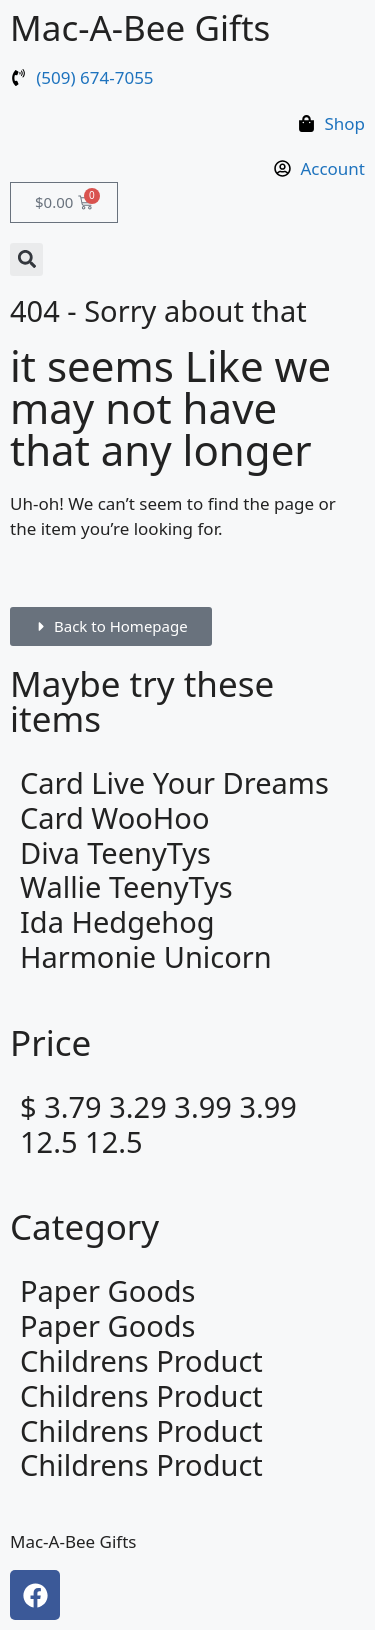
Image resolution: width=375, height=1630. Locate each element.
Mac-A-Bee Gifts (140, 27)
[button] (26, 259)
